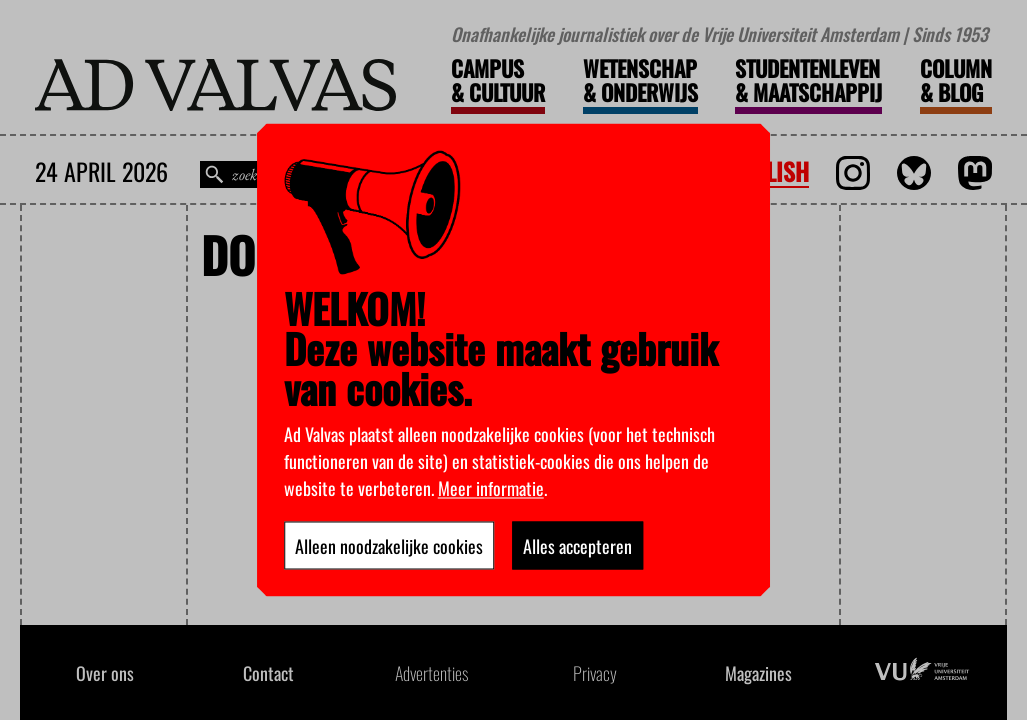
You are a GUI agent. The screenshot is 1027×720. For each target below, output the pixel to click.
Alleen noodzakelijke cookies (389, 546)
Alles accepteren (577, 546)
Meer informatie (491, 488)
